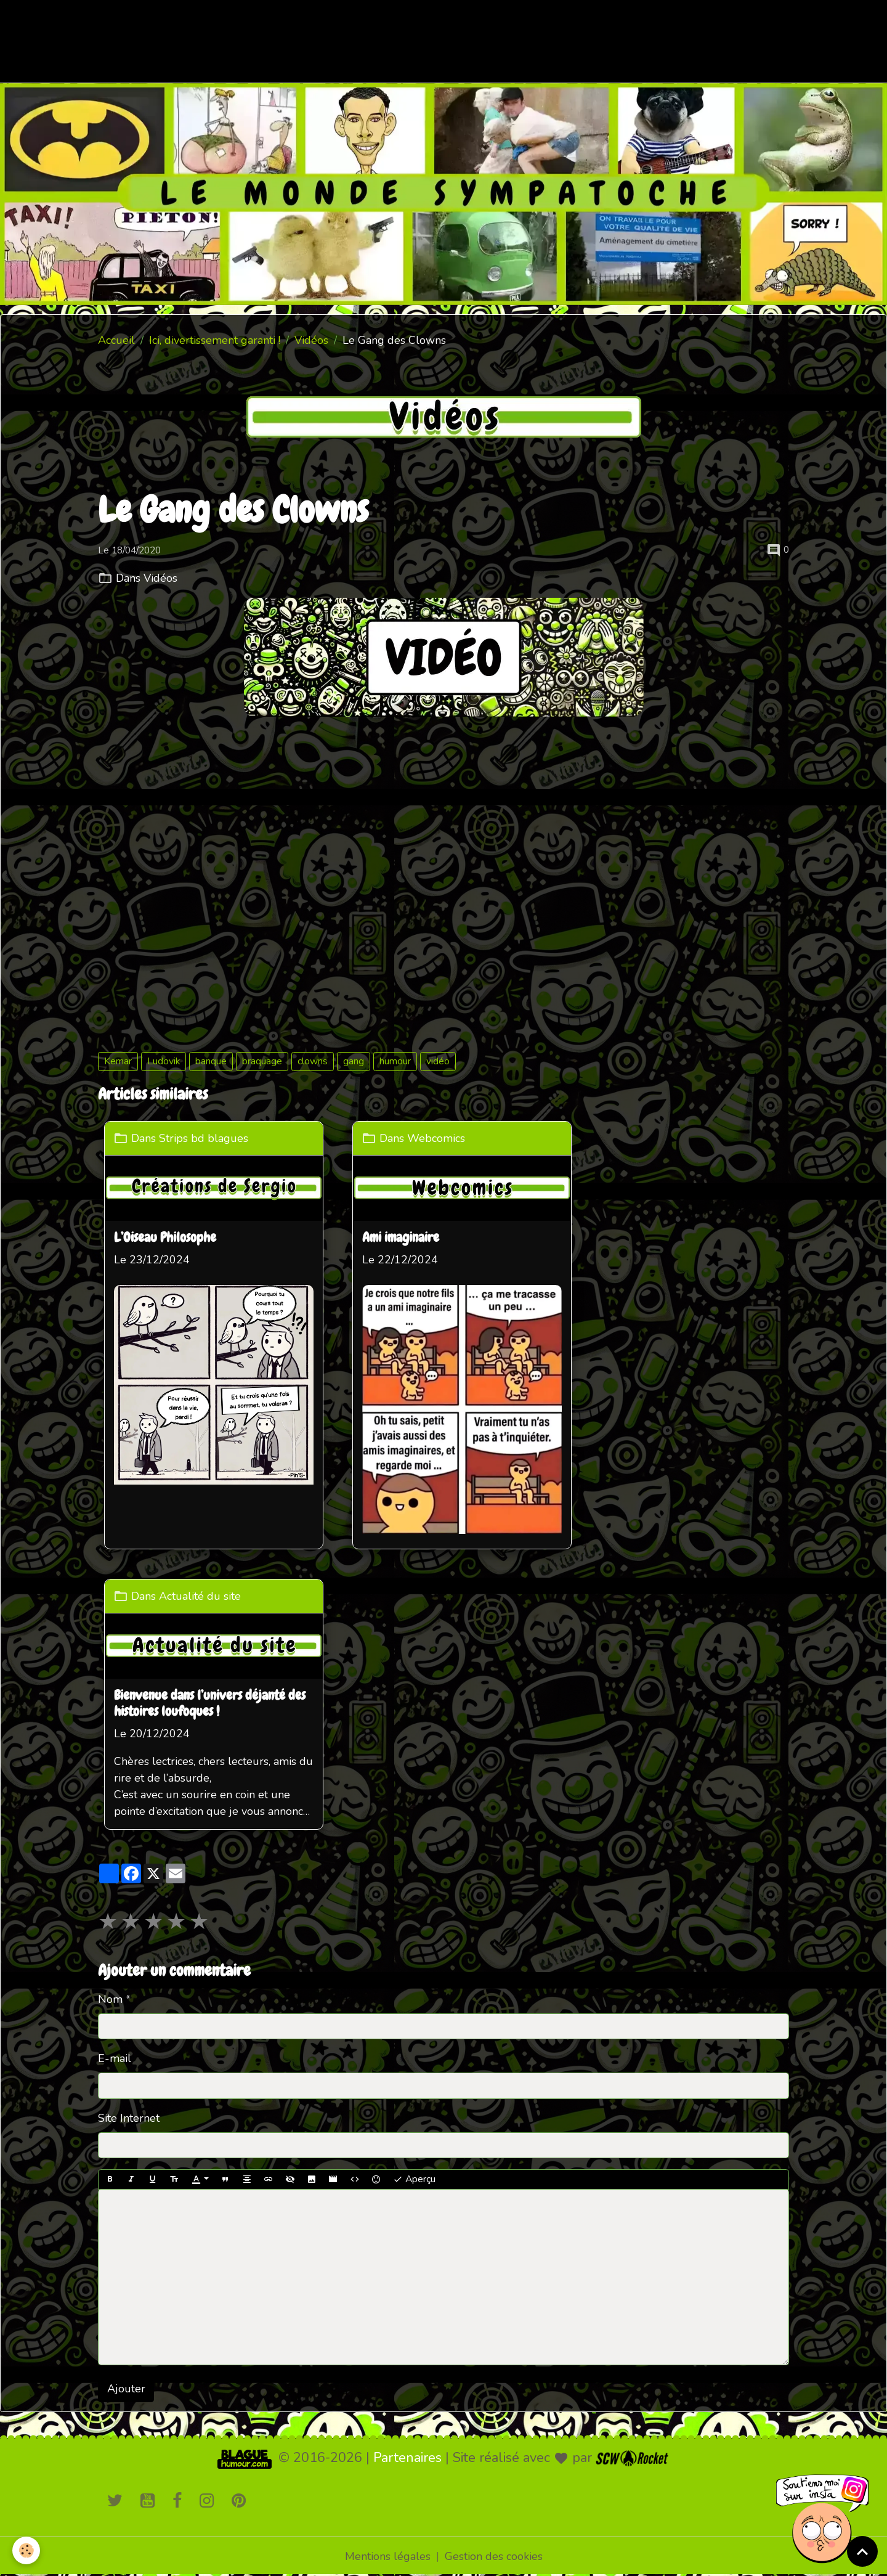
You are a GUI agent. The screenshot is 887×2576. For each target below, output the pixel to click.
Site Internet (129, 2118)
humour (395, 1061)
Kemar (118, 1061)
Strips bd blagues (203, 1138)
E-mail (114, 2058)
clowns (313, 1061)
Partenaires (407, 2457)
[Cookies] (26, 2550)
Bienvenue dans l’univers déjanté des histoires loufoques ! (210, 1704)
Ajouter (126, 2388)
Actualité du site (200, 1595)
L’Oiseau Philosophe (165, 1239)
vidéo (438, 1061)
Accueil (116, 340)
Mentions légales (388, 2556)
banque (211, 1061)
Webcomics (435, 1138)
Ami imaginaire (400, 1239)
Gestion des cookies (494, 2556)
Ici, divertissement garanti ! (214, 340)
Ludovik (163, 1061)
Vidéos (311, 340)
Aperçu (414, 2179)
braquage (262, 1061)
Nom (110, 1999)
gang (353, 1061)
